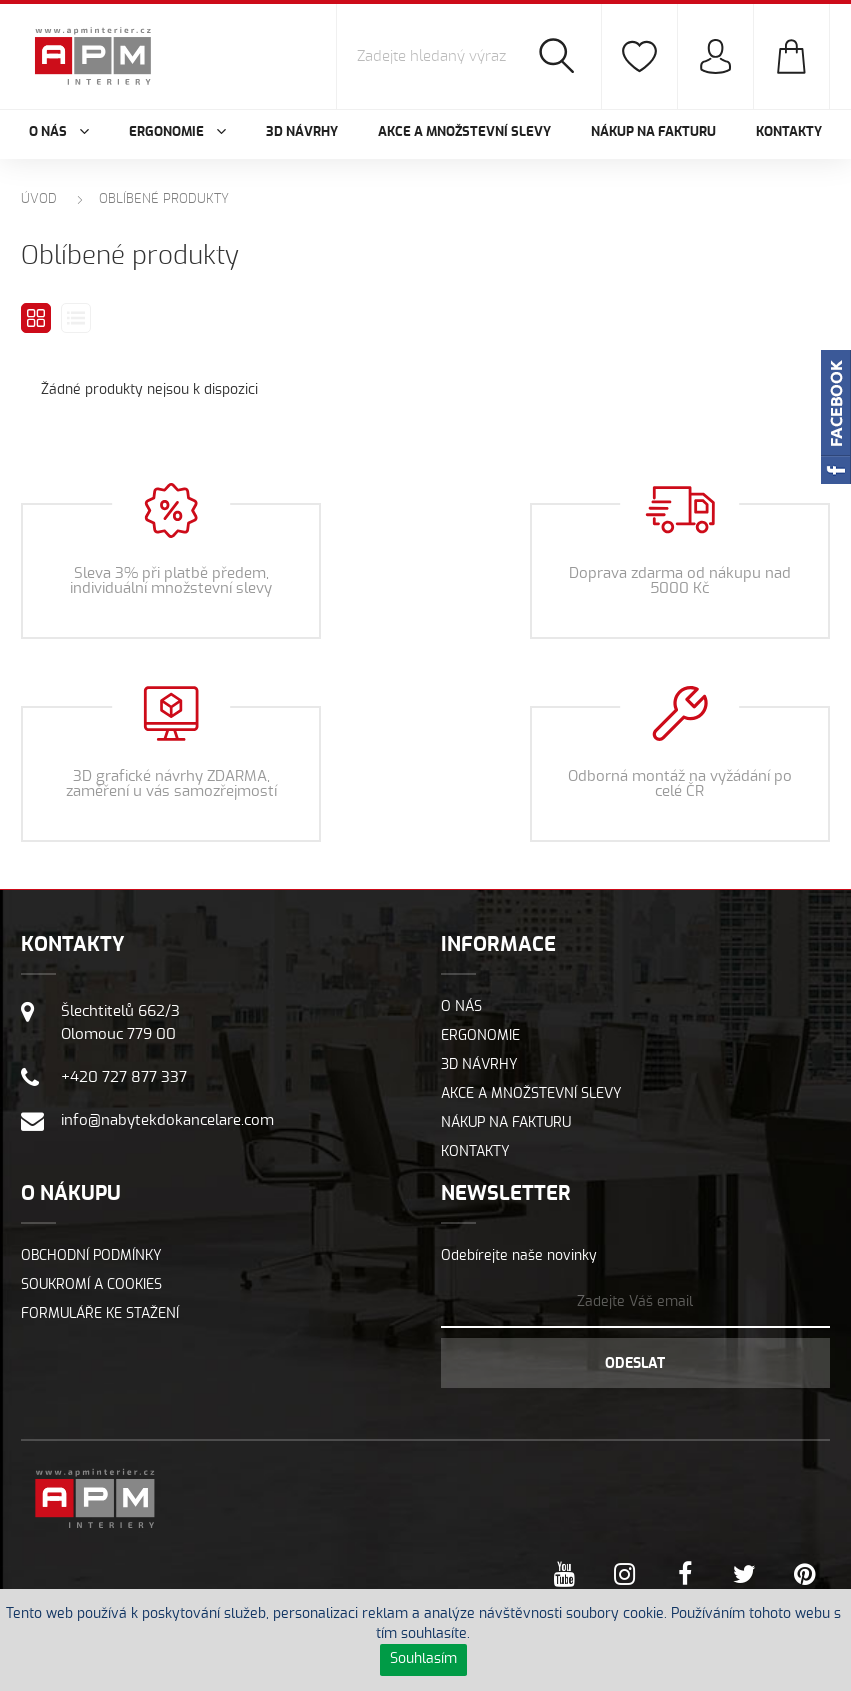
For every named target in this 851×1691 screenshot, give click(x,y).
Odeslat (635, 1364)
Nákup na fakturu (653, 132)
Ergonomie (480, 1036)
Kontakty (789, 132)
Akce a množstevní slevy (464, 132)
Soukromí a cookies (91, 1285)
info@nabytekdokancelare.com (167, 1120)
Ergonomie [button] (177, 132)
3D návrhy (302, 132)
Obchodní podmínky (91, 1256)
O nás (461, 1007)
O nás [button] (59, 132)
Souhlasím (423, 1659)
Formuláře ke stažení (100, 1314)
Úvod (39, 199)
